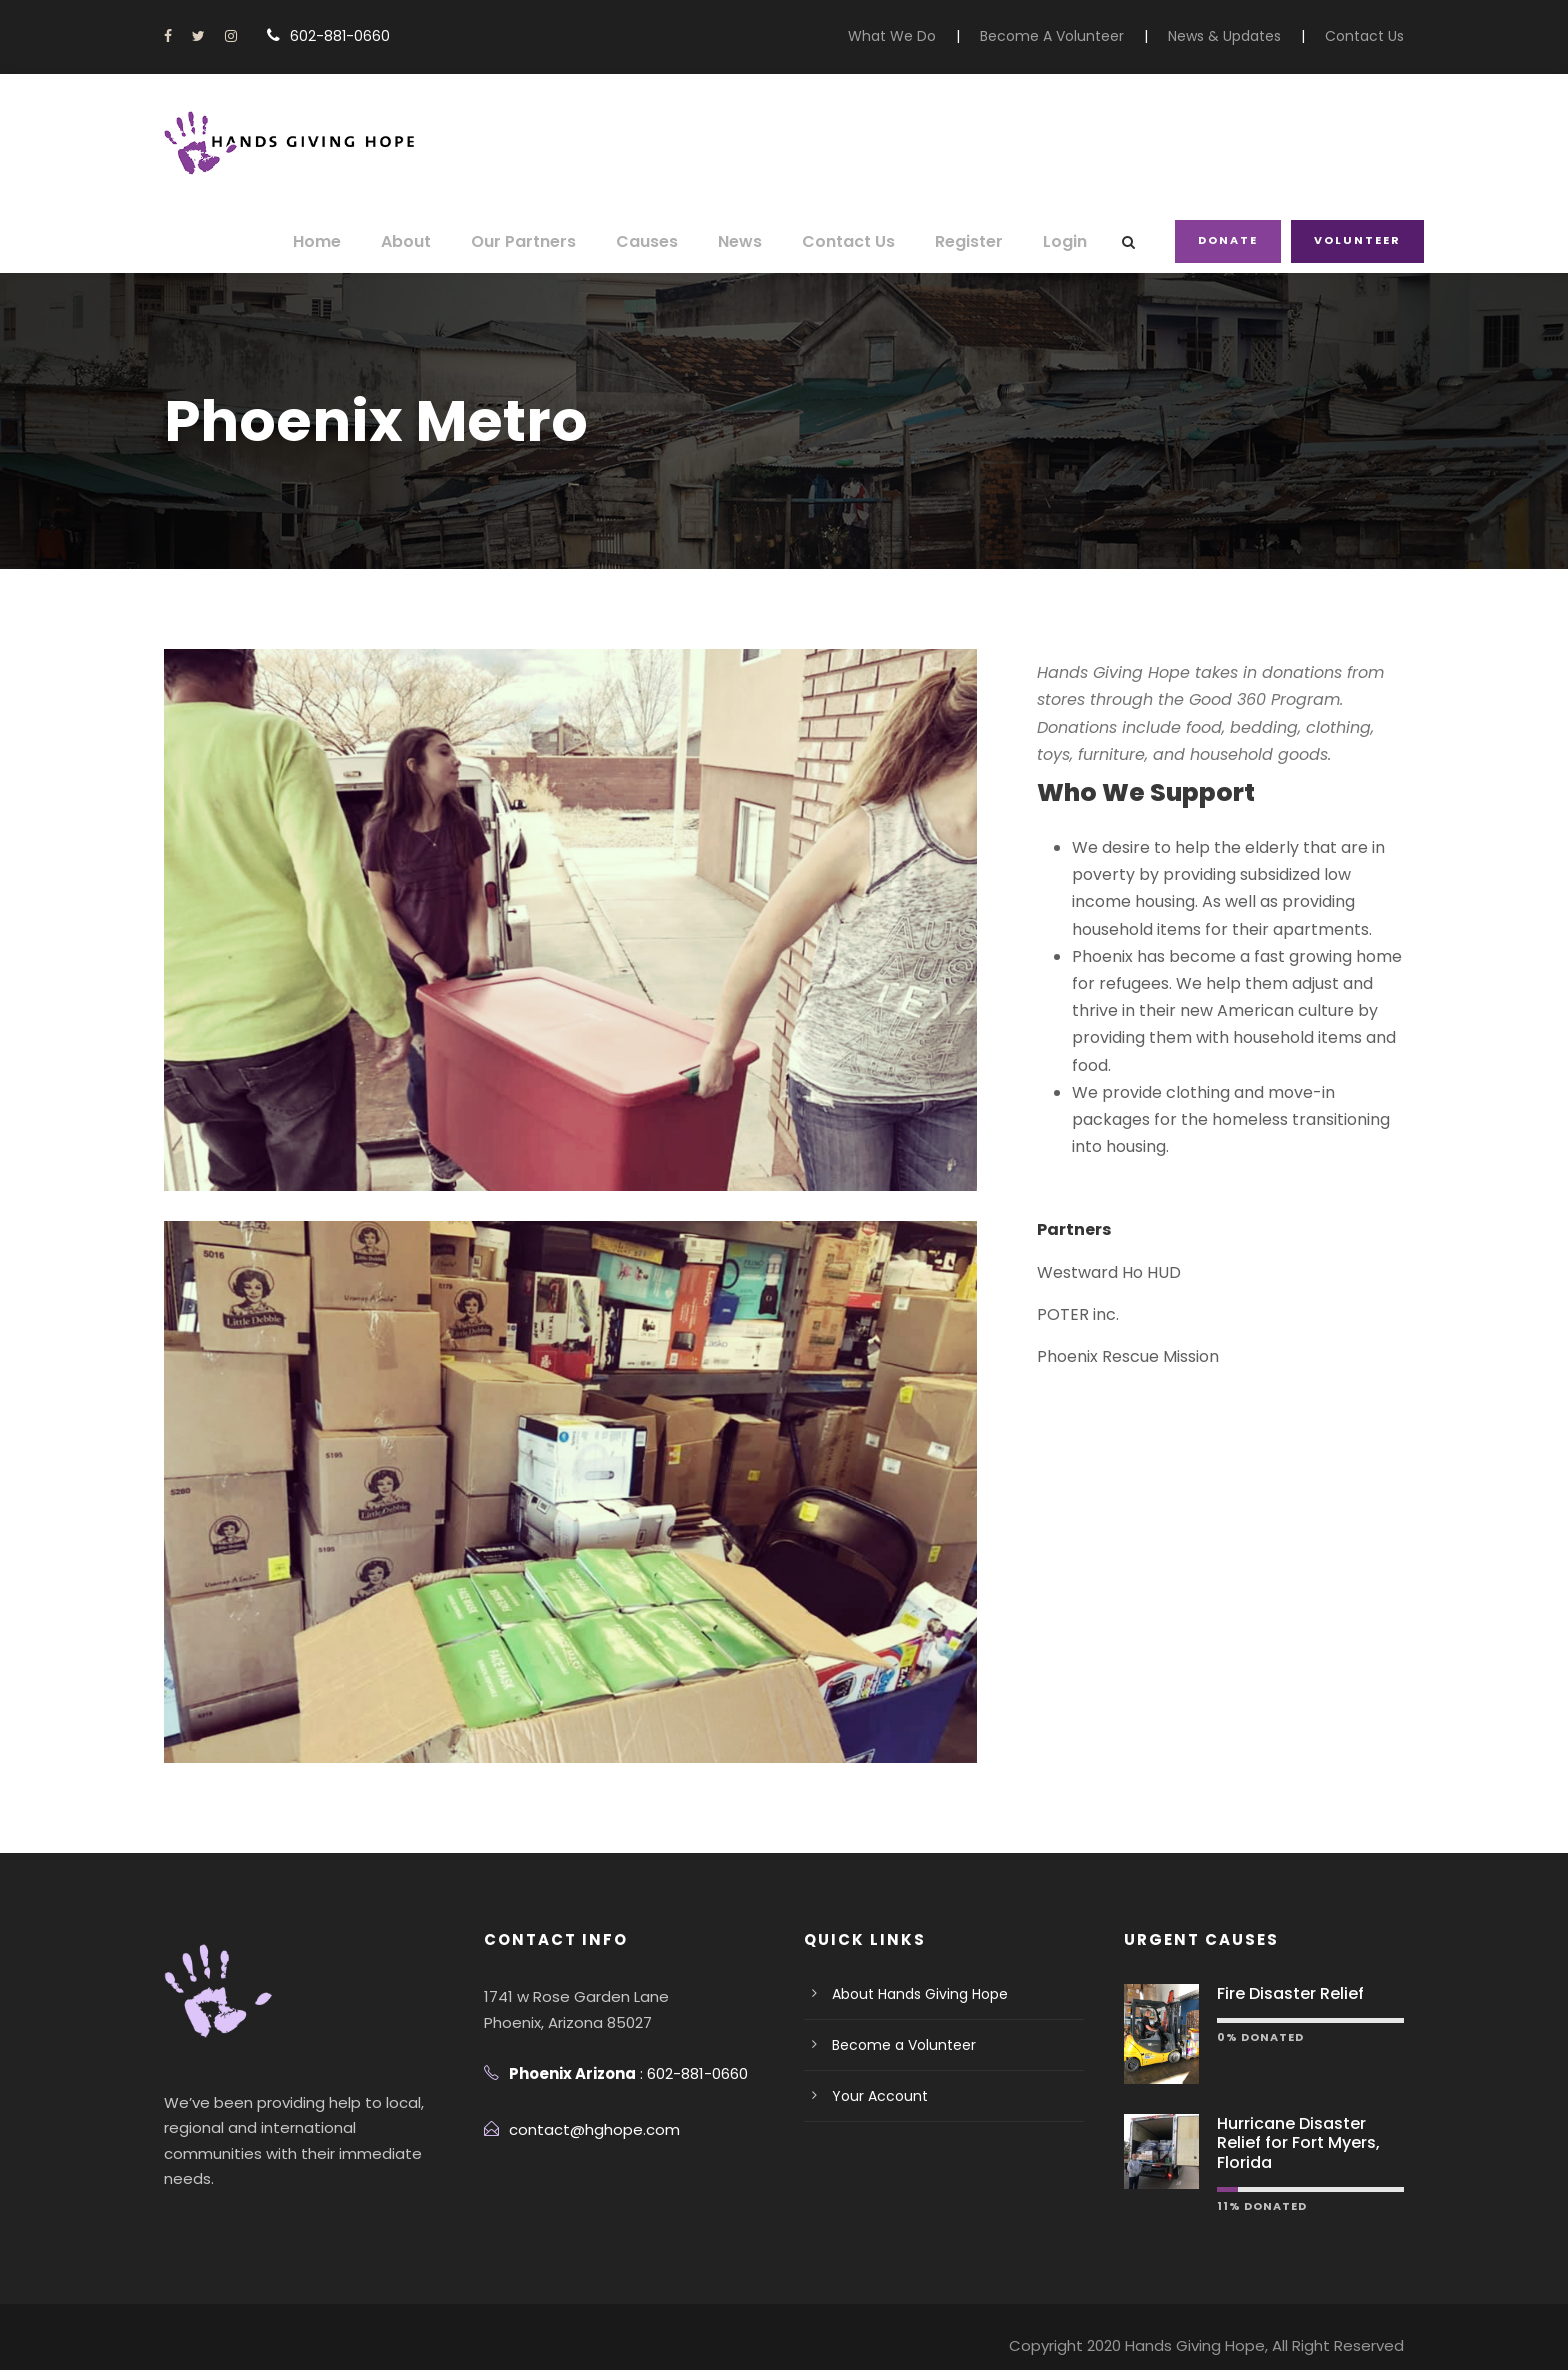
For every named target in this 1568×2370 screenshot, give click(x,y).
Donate (1231, 240)
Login (1069, 241)
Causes (668, 241)
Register (975, 241)
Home (353, 241)
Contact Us (1369, 36)
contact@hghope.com (582, 2129)
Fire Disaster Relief (1285, 1993)
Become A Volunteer (1080, 36)
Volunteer (1358, 240)
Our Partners (551, 241)
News (758, 241)
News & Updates (1239, 36)
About (439, 241)
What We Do (933, 36)
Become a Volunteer (895, 2045)
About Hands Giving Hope (913, 1994)
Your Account (873, 2096)
